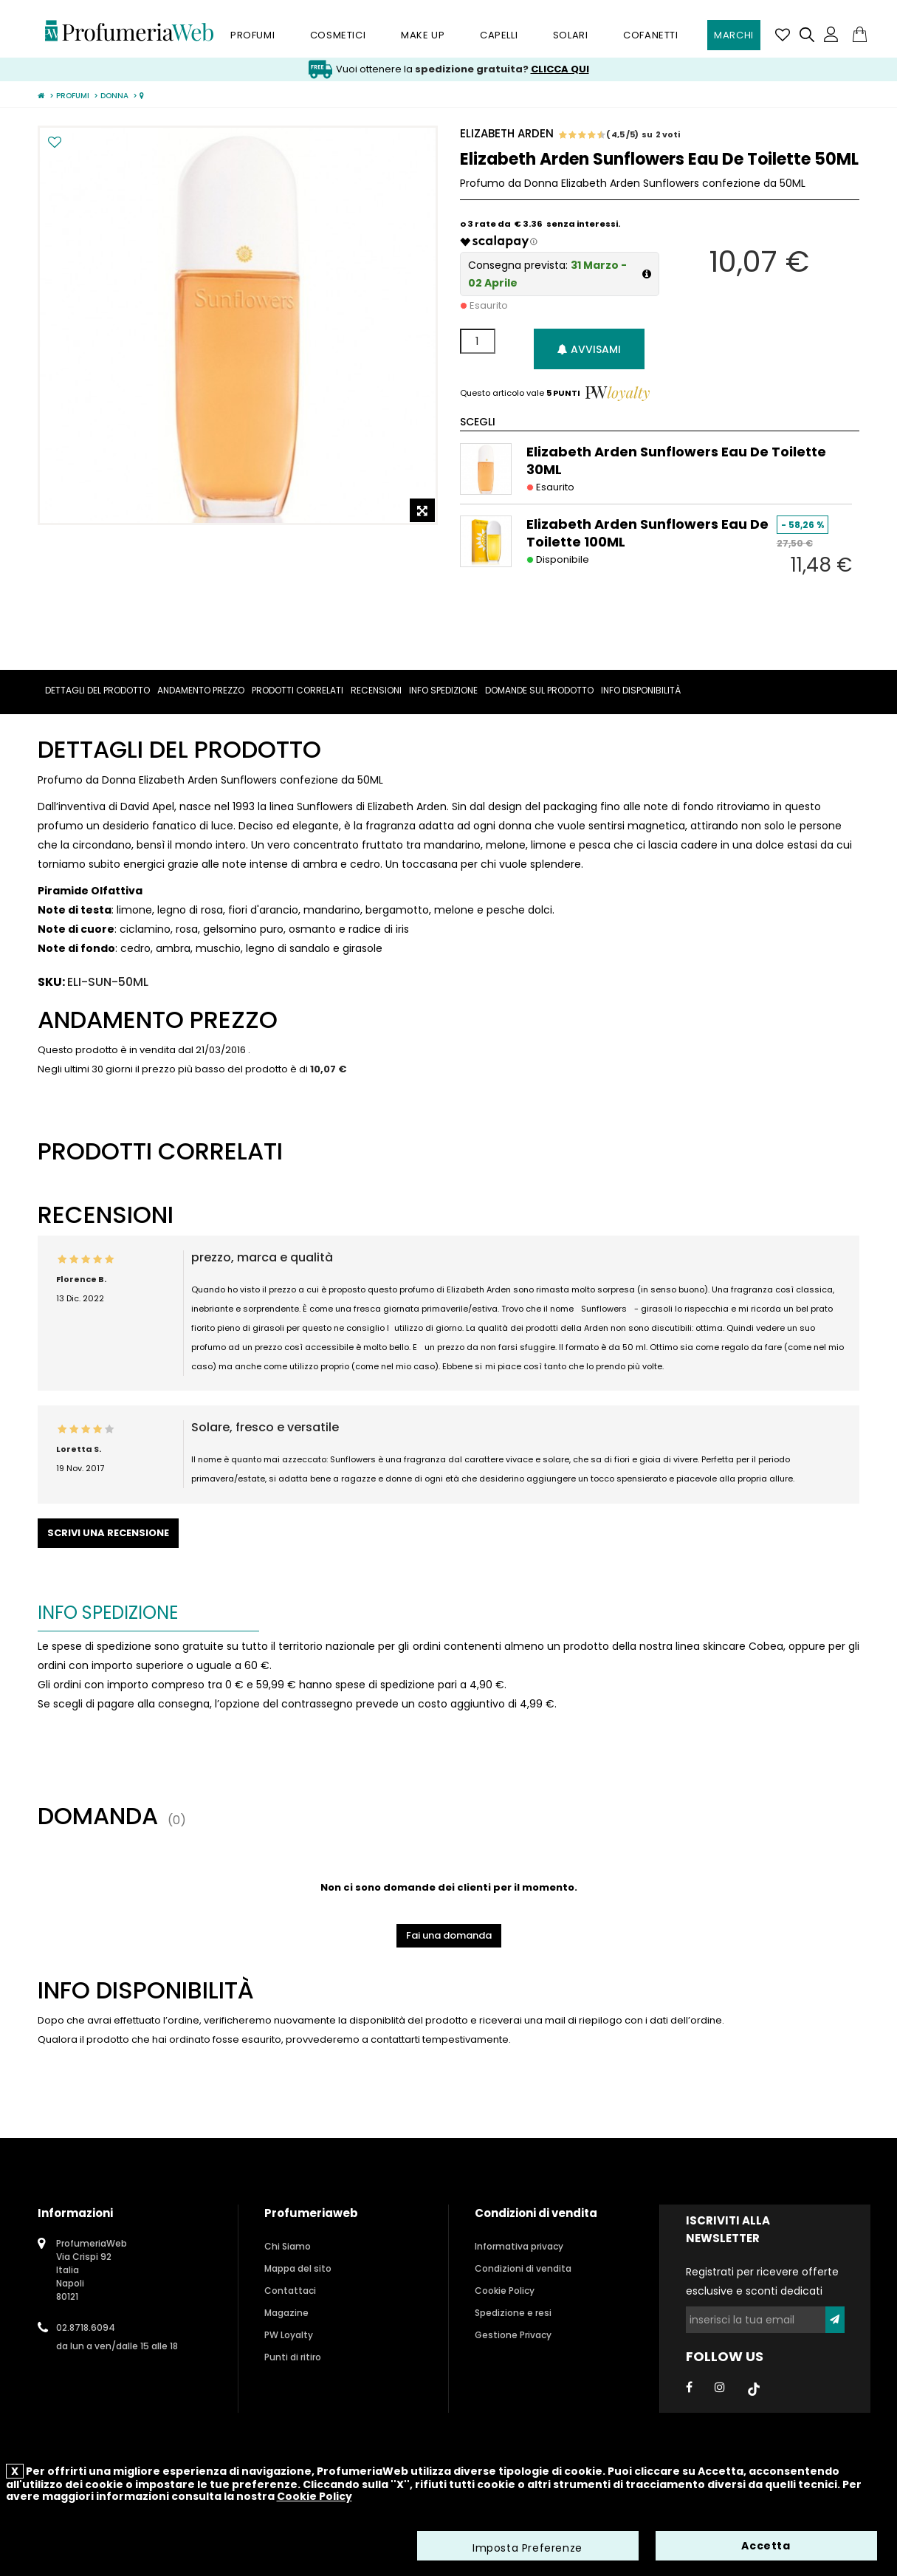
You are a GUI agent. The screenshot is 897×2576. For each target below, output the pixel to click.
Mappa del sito (297, 2268)
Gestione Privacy (513, 2335)
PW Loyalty (288, 2335)
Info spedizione (443, 690)
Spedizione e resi (513, 2312)
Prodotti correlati (297, 690)
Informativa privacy (519, 2246)
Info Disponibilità (641, 690)
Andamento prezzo (200, 690)
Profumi (252, 35)
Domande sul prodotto (539, 690)
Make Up (422, 35)
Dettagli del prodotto (97, 690)
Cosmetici (337, 35)
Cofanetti (650, 35)
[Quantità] (477, 341)
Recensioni (376, 690)
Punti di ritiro (292, 2357)
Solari (570, 35)
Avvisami (589, 349)
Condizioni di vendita (523, 2268)
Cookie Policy (505, 2290)
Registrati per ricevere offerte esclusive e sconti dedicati (762, 2281)
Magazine (286, 2312)
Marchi (734, 35)
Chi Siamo (287, 2246)
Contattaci (290, 2290)
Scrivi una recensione (108, 1533)
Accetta (765, 2546)
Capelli (499, 35)
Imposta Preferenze (527, 2548)
